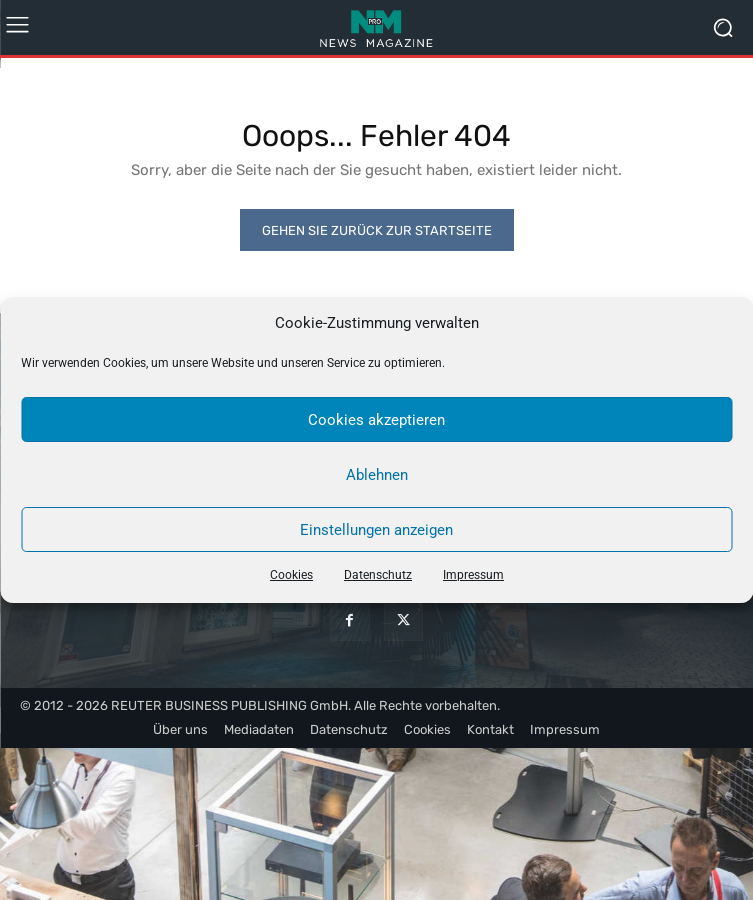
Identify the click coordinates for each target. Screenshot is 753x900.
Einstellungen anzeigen (376, 530)
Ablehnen (377, 475)
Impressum (473, 575)
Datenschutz (378, 575)
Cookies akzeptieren (376, 420)
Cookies (291, 575)
